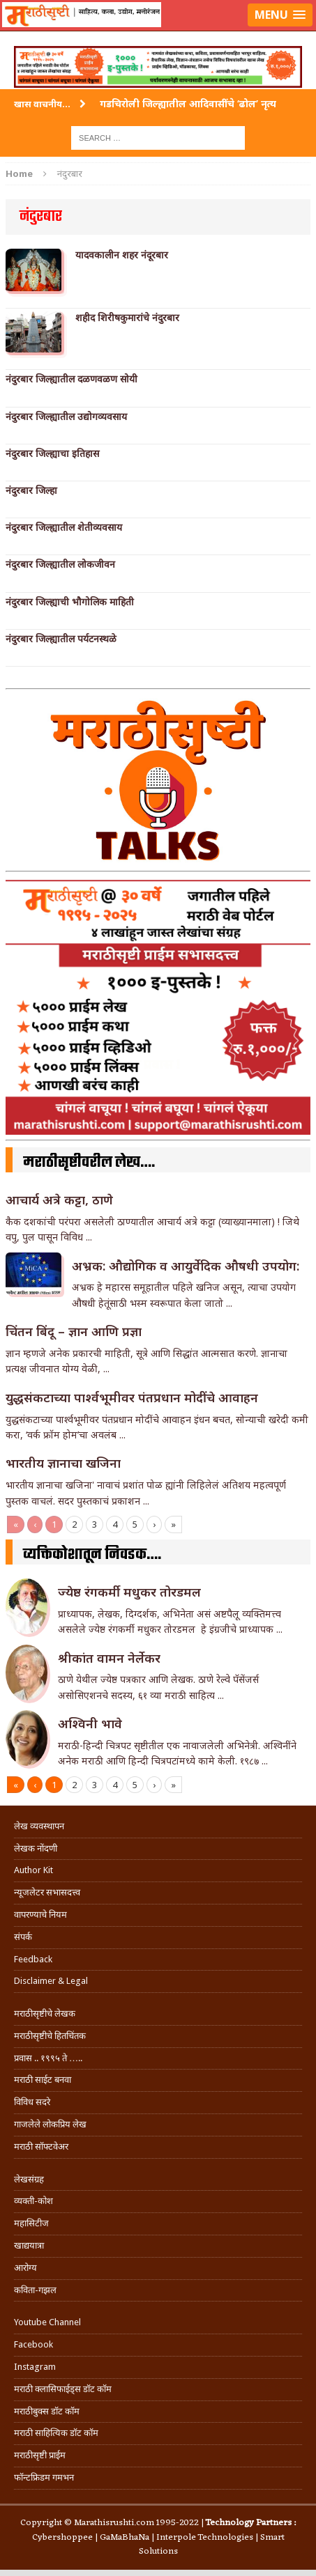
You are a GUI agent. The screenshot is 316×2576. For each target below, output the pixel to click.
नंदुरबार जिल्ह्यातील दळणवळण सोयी (71, 379)
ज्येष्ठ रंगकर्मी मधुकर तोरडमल (131, 1591)
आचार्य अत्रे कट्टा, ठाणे (59, 1199)
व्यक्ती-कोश (33, 2201)
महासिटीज (31, 2223)
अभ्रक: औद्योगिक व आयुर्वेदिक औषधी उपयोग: (185, 1265)
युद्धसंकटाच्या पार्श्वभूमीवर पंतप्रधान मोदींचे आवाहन (132, 1397)
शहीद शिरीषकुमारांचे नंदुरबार (127, 317)
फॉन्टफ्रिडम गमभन (44, 2477)
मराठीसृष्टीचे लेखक (44, 2013)
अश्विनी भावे (90, 1723)
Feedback (33, 1959)
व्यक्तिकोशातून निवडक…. (92, 1555)
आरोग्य (25, 2268)
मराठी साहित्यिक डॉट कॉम (56, 2433)
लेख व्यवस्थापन (39, 1826)
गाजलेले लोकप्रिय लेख (50, 2124)
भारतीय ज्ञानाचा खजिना (63, 1462)
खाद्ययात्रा (29, 2245)
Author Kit (33, 1870)
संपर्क (23, 1937)
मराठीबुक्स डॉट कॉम (47, 2411)
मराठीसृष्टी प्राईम (40, 2455)
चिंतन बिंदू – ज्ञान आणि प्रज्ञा (74, 1331)
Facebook (33, 2344)
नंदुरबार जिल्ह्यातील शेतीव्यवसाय (64, 527)
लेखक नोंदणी (35, 1848)
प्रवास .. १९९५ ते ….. (48, 2058)
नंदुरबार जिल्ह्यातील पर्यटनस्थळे (61, 638)
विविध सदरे (32, 2102)
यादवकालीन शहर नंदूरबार (121, 255)
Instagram (35, 2366)
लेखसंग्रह (29, 2179)
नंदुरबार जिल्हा (31, 490)
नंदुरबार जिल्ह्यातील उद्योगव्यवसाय (66, 416)
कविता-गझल (35, 2290)
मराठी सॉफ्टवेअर (41, 2146)
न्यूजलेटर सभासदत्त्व (47, 1892)
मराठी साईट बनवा (42, 2079)
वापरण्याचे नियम (40, 1914)
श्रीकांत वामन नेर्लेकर (109, 1658)
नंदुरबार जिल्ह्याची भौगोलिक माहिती (70, 601)
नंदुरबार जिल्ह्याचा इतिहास (52, 453)
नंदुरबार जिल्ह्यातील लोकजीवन (60, 564)
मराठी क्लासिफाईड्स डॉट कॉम (63, 2389)
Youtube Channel (47, 2322)
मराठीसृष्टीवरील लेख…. (89, 1162)
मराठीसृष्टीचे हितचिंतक (50, 2036)
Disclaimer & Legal (51, 1981)
